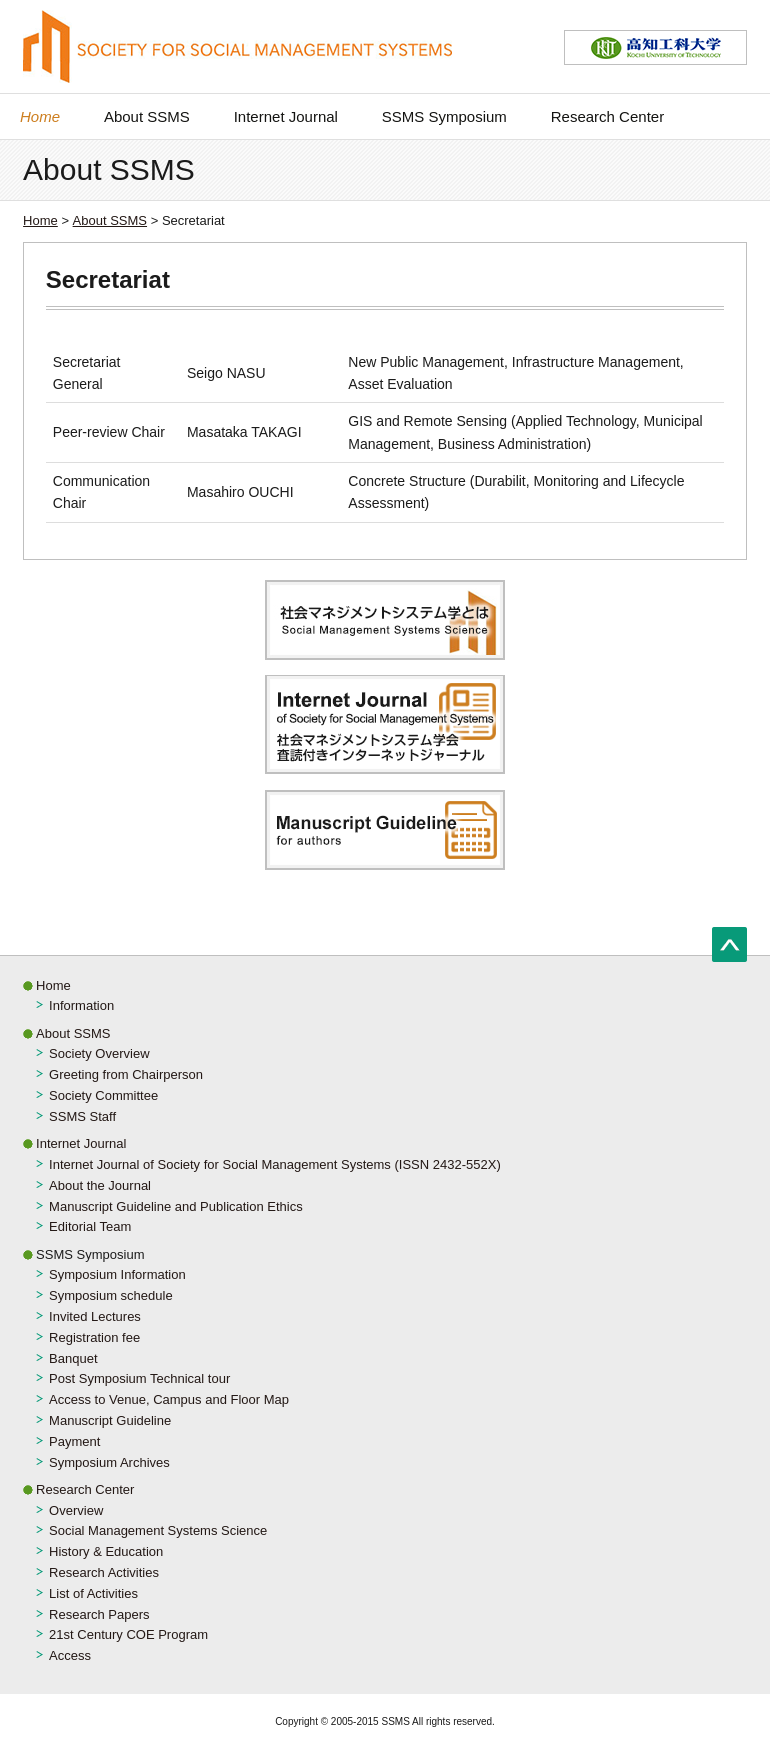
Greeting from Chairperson (126, 1074)
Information (81, 1005)
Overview (76, 1510)
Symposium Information (117, 1274)
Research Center (607, 116)
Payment (74, 1441)
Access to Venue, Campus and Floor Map (169, 1399)
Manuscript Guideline (110, 1420)
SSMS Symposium (444, 116)
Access (70, 1655)
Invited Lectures (95, 1316)
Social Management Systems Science (158, 1530)
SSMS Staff (82, 1116)
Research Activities (104, 1572)
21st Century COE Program (128, 1634)
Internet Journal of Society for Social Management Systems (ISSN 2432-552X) (275, 1164)
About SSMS (147, 116)
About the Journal (100, 1185)
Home (40, 116)
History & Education (106, 1551)
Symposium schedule (111, 1295)
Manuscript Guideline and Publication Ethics (176, 1206)
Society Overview (99, 1053)
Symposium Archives (109, 1462)
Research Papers (99, 1614)
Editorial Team (90, 1226)
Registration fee (94, 1337)
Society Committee (103, 1095)
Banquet (73, 1358)
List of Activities (93, 1593)
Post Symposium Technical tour (139, 1378)
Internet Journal (286, 116)
